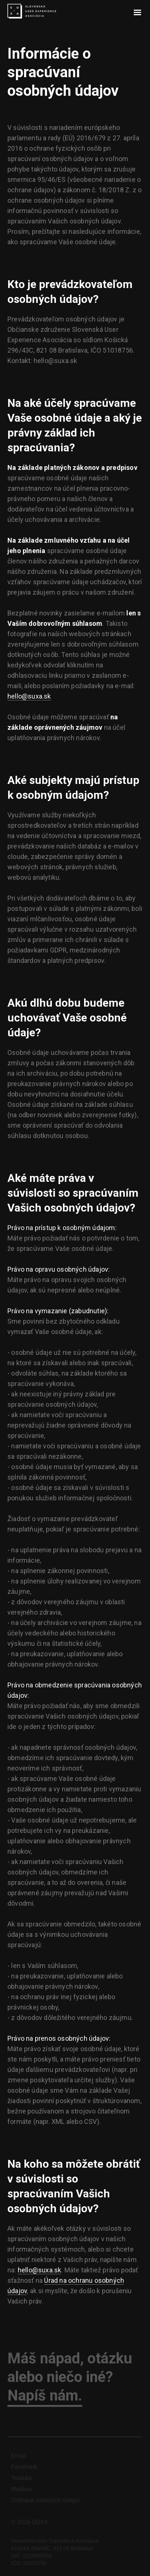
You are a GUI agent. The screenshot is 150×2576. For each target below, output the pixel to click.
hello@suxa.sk (29, 696)
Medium (21, 2493)
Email (18, 2459)
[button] (137, 12)
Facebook (24, 2470)
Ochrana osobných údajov (45, 2504)
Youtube (22, 2481)
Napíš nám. (44, 2399)
